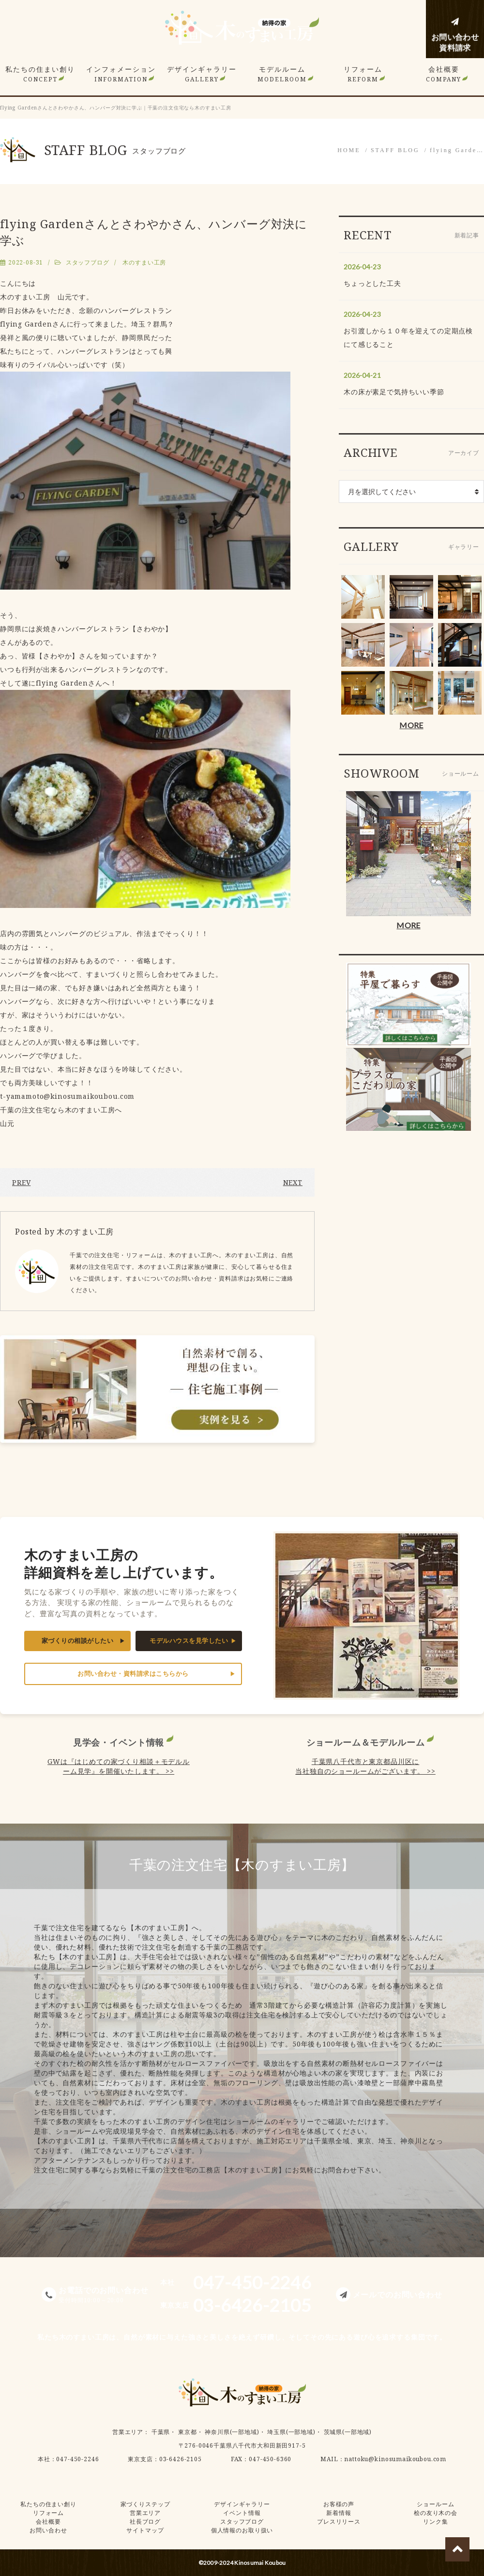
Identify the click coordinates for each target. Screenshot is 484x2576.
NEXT (292, 1182)
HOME (348, 150)
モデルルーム (282, 73)
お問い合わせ (48, 2530)
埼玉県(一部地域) (291, 2432)
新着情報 (338, 2513)
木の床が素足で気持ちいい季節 (394, 391)
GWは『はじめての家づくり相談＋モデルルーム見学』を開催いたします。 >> (118, 1766)
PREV (21, 1182)
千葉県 (160, 2432)
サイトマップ (145, 2530)
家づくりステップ (145, 2504)
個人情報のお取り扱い (242, 2530)
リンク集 (435, 2521)
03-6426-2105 (180, 2459)
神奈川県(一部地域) (232, 2432)
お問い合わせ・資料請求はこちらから (133, 1674)
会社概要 (443, 73)
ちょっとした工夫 (372, 283)
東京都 (187, 2432)
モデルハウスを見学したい (189, 1641)
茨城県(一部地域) (348, 2432)
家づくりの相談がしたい (78, 1641)
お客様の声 (338, 2504)
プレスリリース (339, 2521)
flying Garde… (457, 150)
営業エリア (127, 2432)
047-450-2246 (77, 2459)
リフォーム (363, 73)
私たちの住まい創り (40, 73)
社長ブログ (145, 2521)
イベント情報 (241, 2513)
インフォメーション (121, 73)
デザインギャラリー (202, 73)
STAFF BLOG (395, 150)
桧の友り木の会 (435, 2513)
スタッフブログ (87, 262)
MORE (411, 725)
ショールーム (435, 2504)
